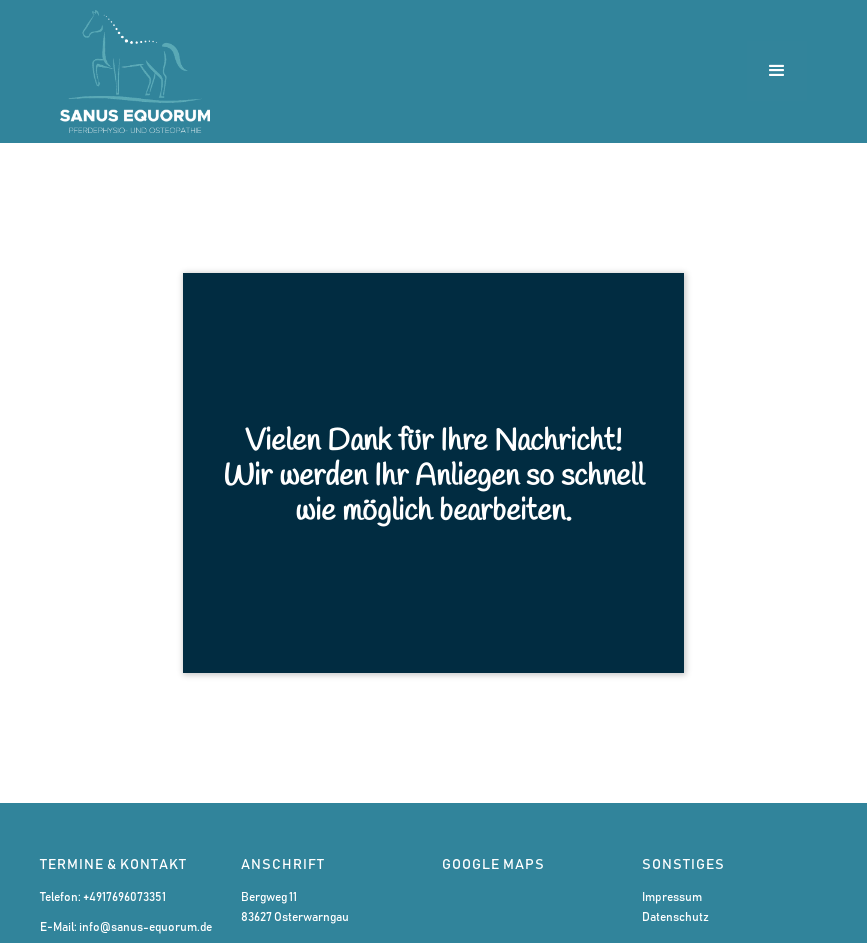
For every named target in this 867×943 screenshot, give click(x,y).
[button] (777, 71)
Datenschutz (675, 917)
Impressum (672, 897)
